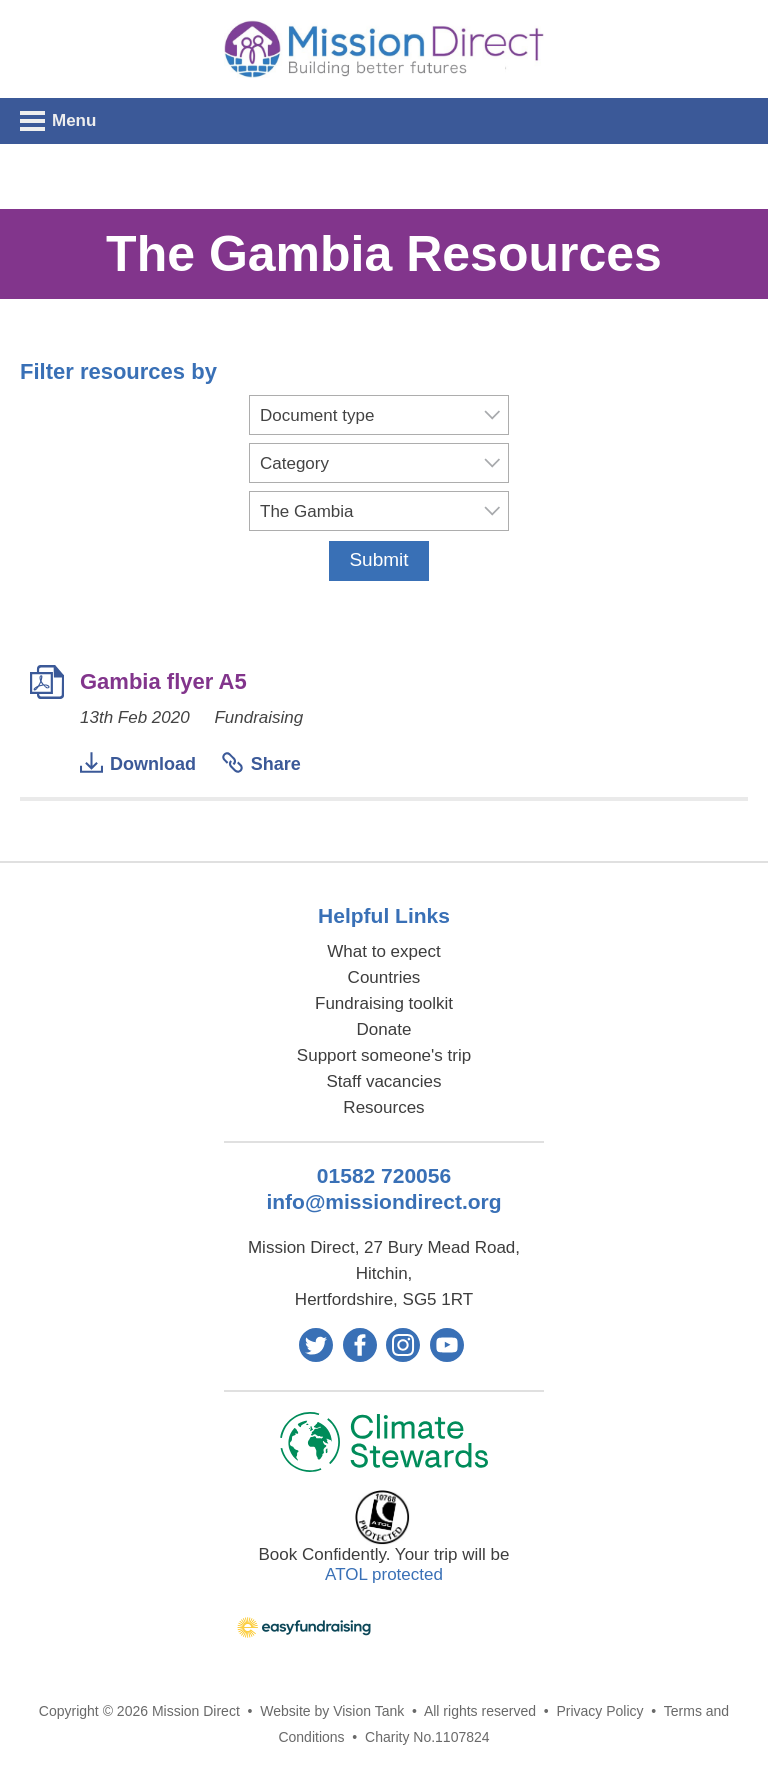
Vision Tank (368, 1711)
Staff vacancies (384, 1081)
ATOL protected (384, 1574)
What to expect (383, 951)
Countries (384, 977)
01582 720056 (384, 1175)
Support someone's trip (384, 1055)
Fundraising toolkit (384, 1003)
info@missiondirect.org (383, 1201)
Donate (384, 1029)
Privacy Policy (599, 1711)
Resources (383, 1107)
